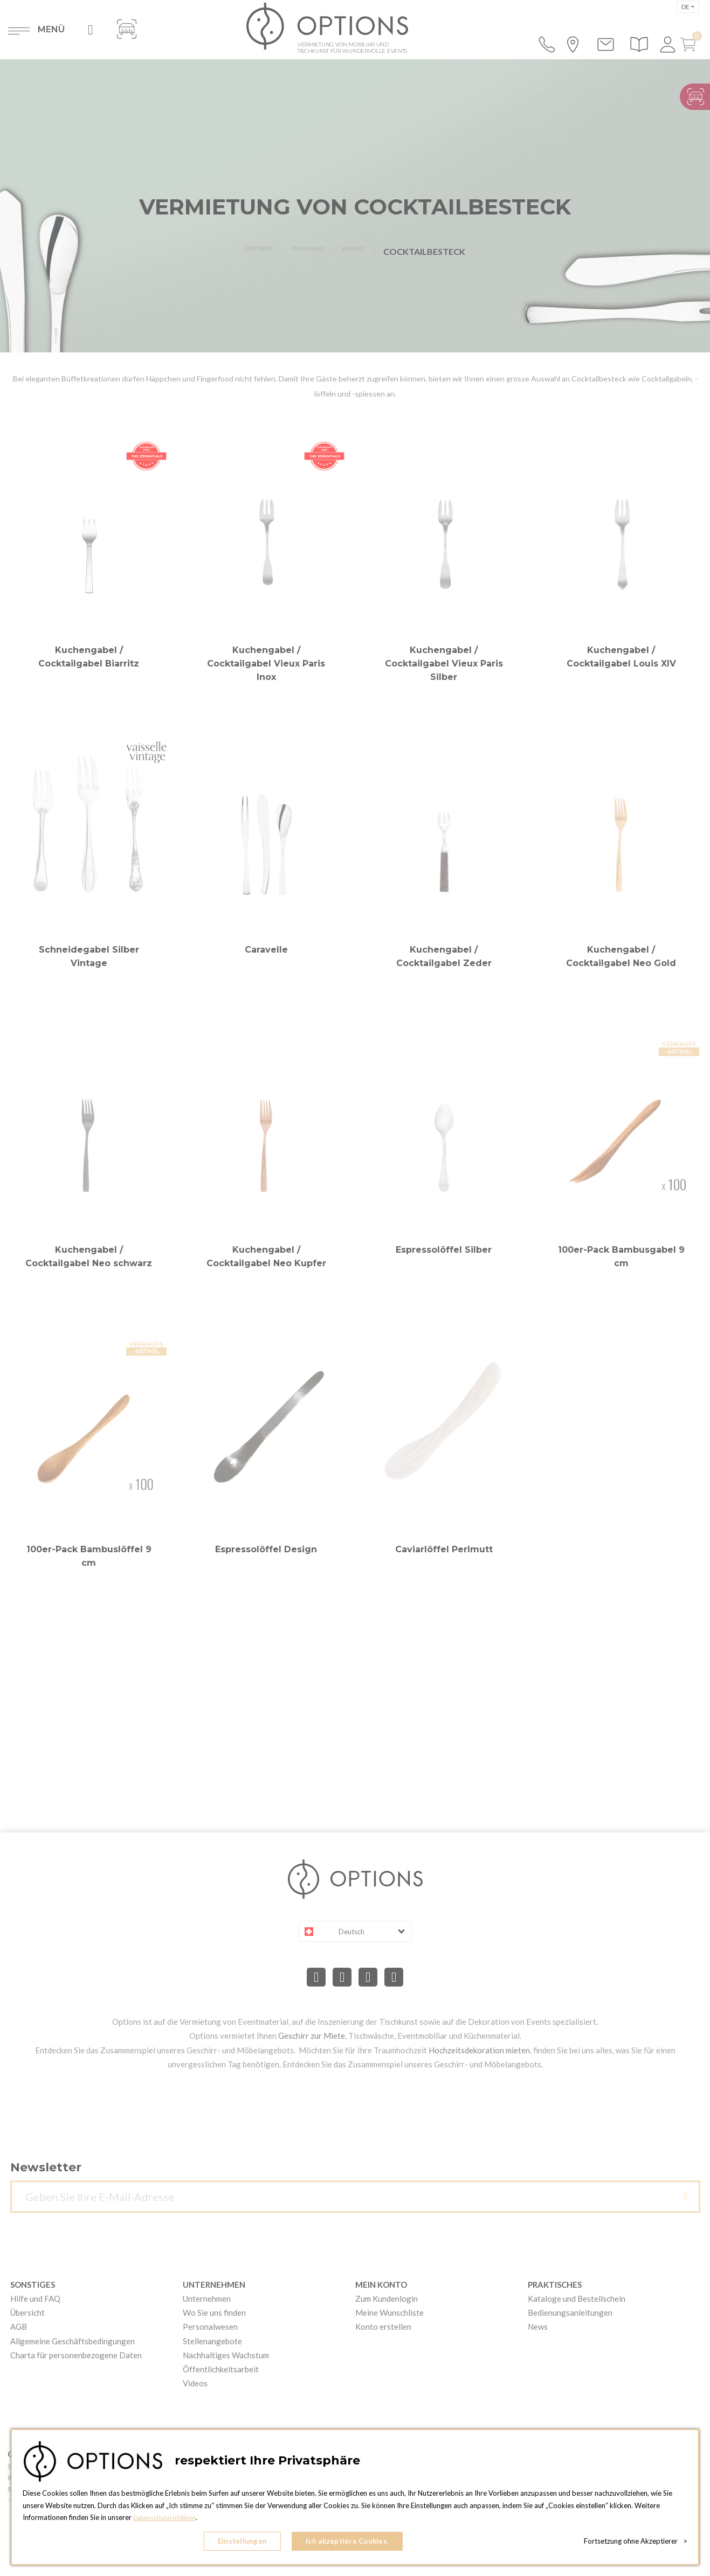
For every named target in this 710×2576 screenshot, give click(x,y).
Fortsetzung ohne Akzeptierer (635, 2543)
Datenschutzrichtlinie (166, 2522)
